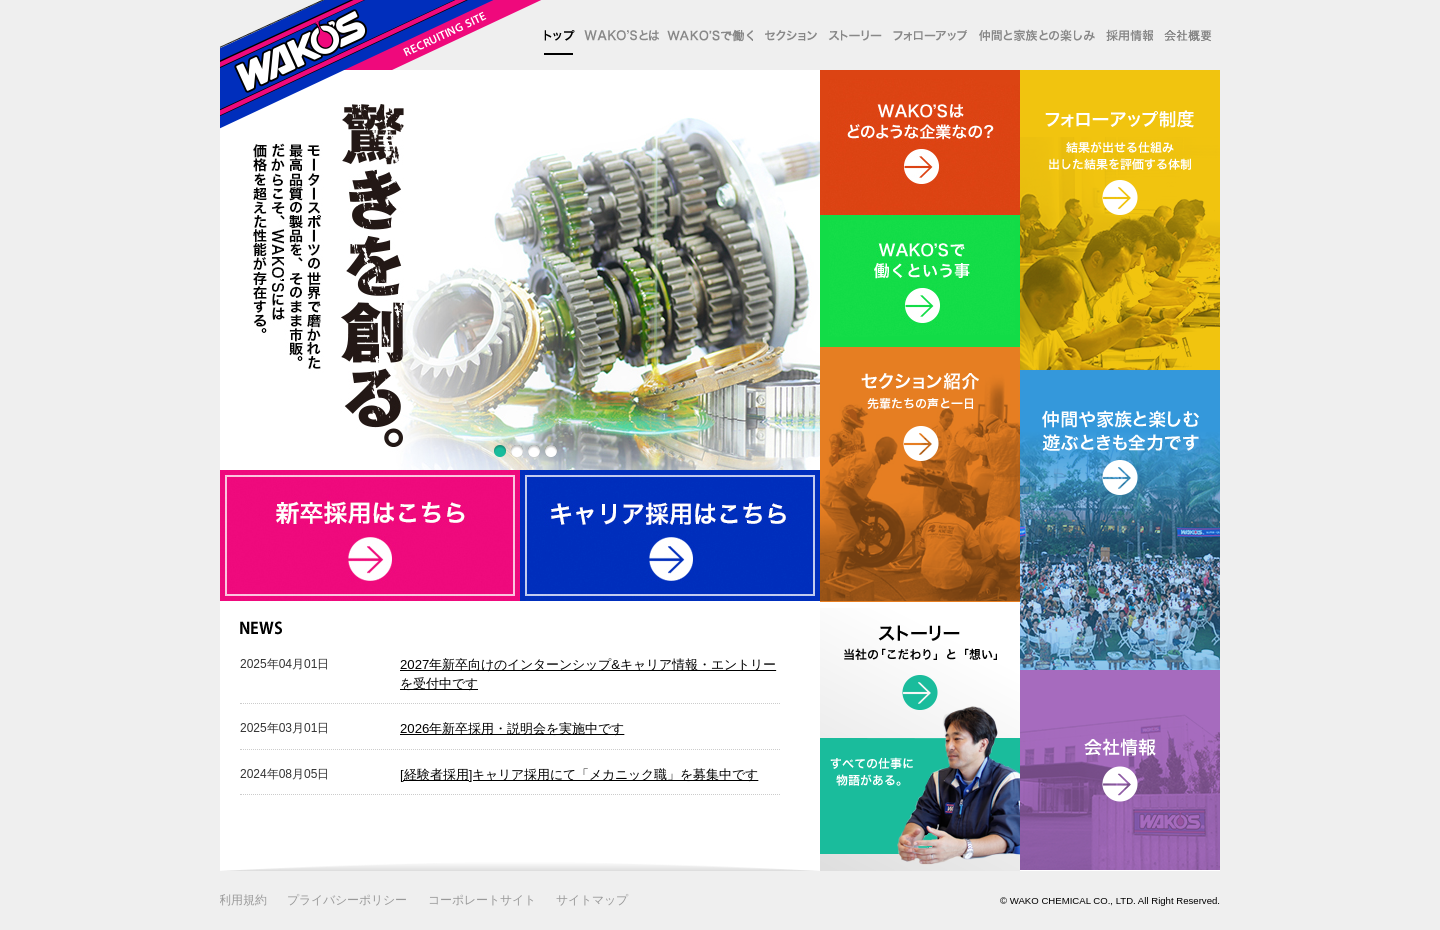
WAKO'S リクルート (382, 64)
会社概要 (1186, 35)
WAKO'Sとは (617, 35)
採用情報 (1124, 35)
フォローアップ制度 (925, 35)
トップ (559, 35)
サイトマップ (592, 900)
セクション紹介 (785, 35)
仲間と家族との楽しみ (1031, 35)
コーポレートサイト (482, 900)
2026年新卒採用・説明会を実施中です (512, 728)
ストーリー (850, 35)
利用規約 (243, 900)
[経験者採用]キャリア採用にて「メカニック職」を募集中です (579, 774)
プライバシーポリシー (347, 900)
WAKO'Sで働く (706, 35)
